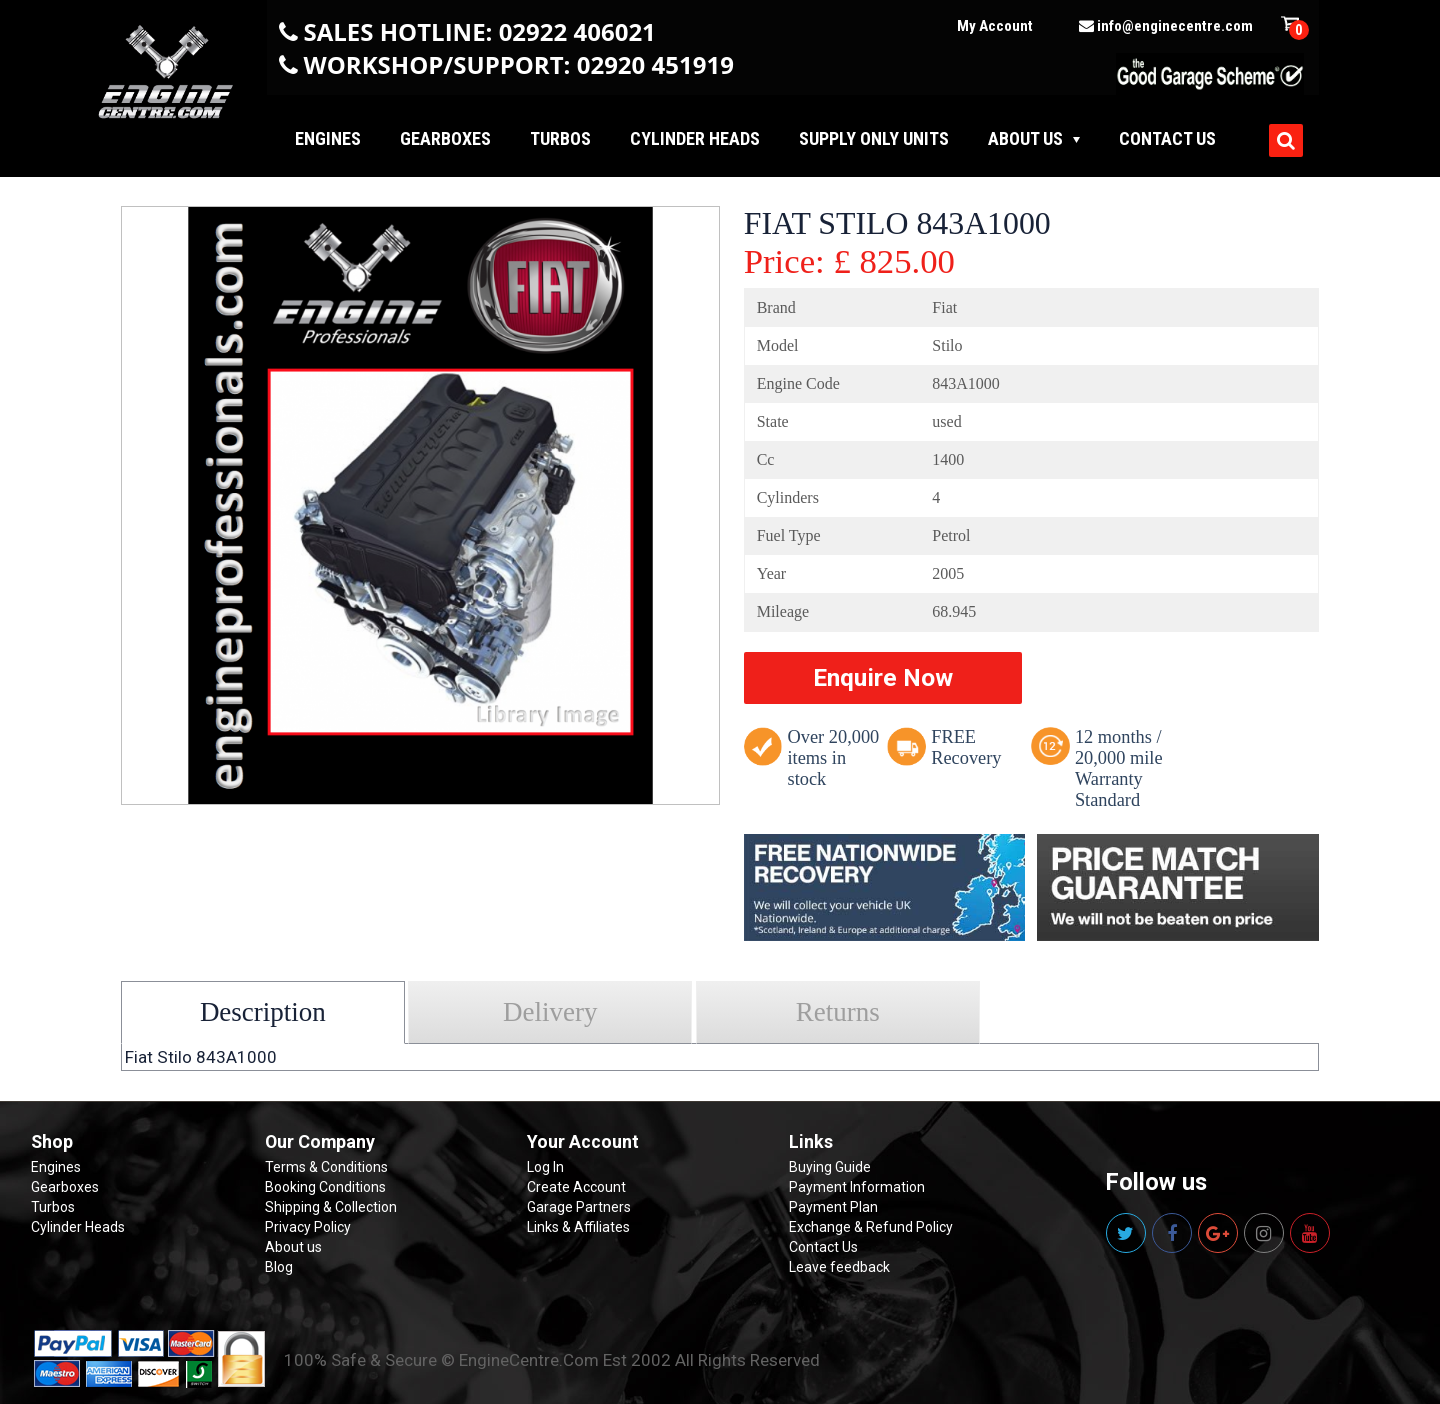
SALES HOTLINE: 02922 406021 (480, 31)
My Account (995, 26)
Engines (328, 138)
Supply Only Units (874, 138)
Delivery (550, 1012)
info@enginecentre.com (1166, 26)
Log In (545, 1167)
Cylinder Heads (695, 138)
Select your (184, 995)
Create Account (576, 1187)
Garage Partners (579, 1207)
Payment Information (857, 1187)
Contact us (1167, 138)
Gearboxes (445, 138)
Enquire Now (883, 677)
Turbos (560, 138)
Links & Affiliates (578, 1227)
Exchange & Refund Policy (871, 1227)
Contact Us (823, 1247)
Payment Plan (833, 1207)
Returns (838, 1012)
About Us (1025, 138)
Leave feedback (839, 1267)
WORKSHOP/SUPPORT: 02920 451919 (519, 64)
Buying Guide (830, 1167)
